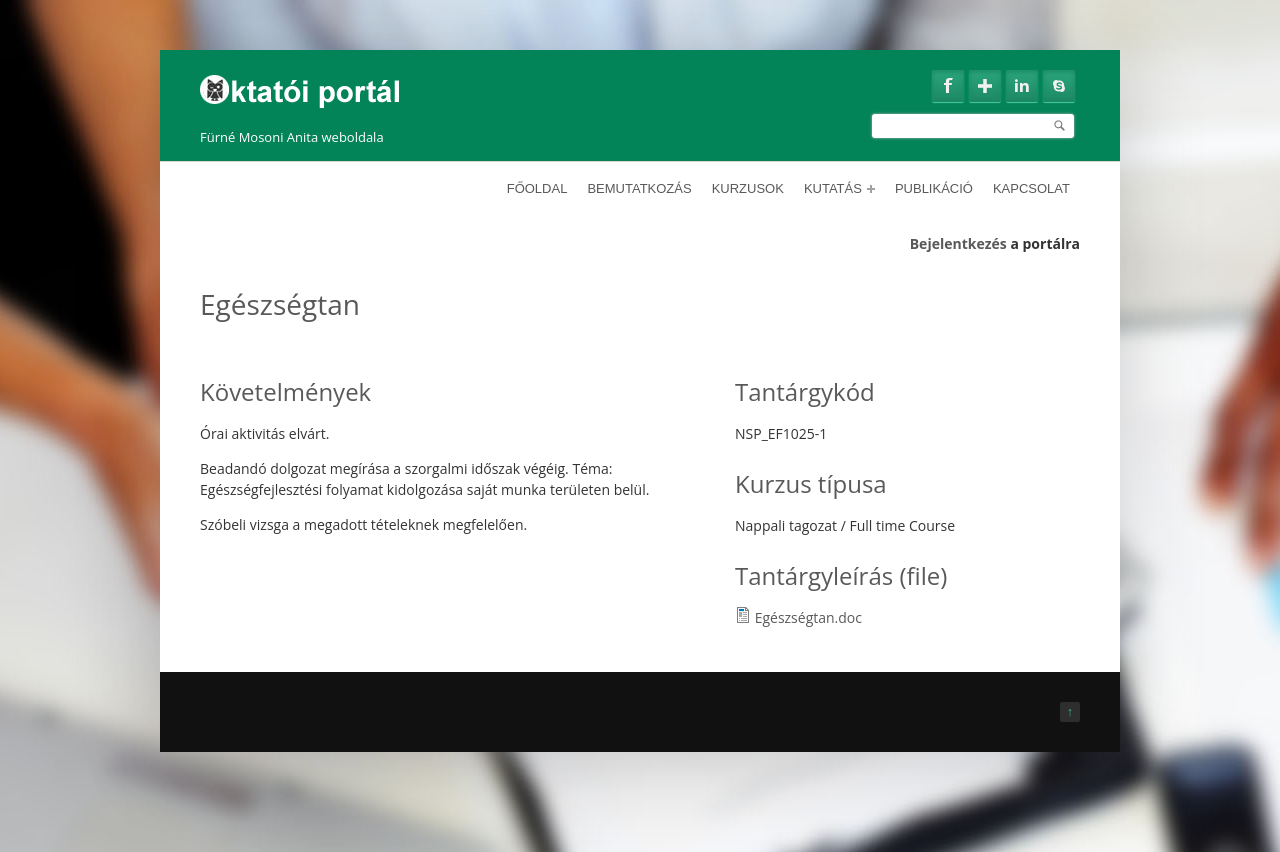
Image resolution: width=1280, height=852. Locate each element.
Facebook (948, 86)
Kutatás (839, 188)
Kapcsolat (1031, 188)
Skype (1059, 86)
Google (985, 86)
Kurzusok (748, 188)
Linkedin (1022, 86)
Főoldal (537, 188)
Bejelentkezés (958, 243)
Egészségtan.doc (808, 617)
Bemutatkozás (639, 188)
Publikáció (934, 188)
